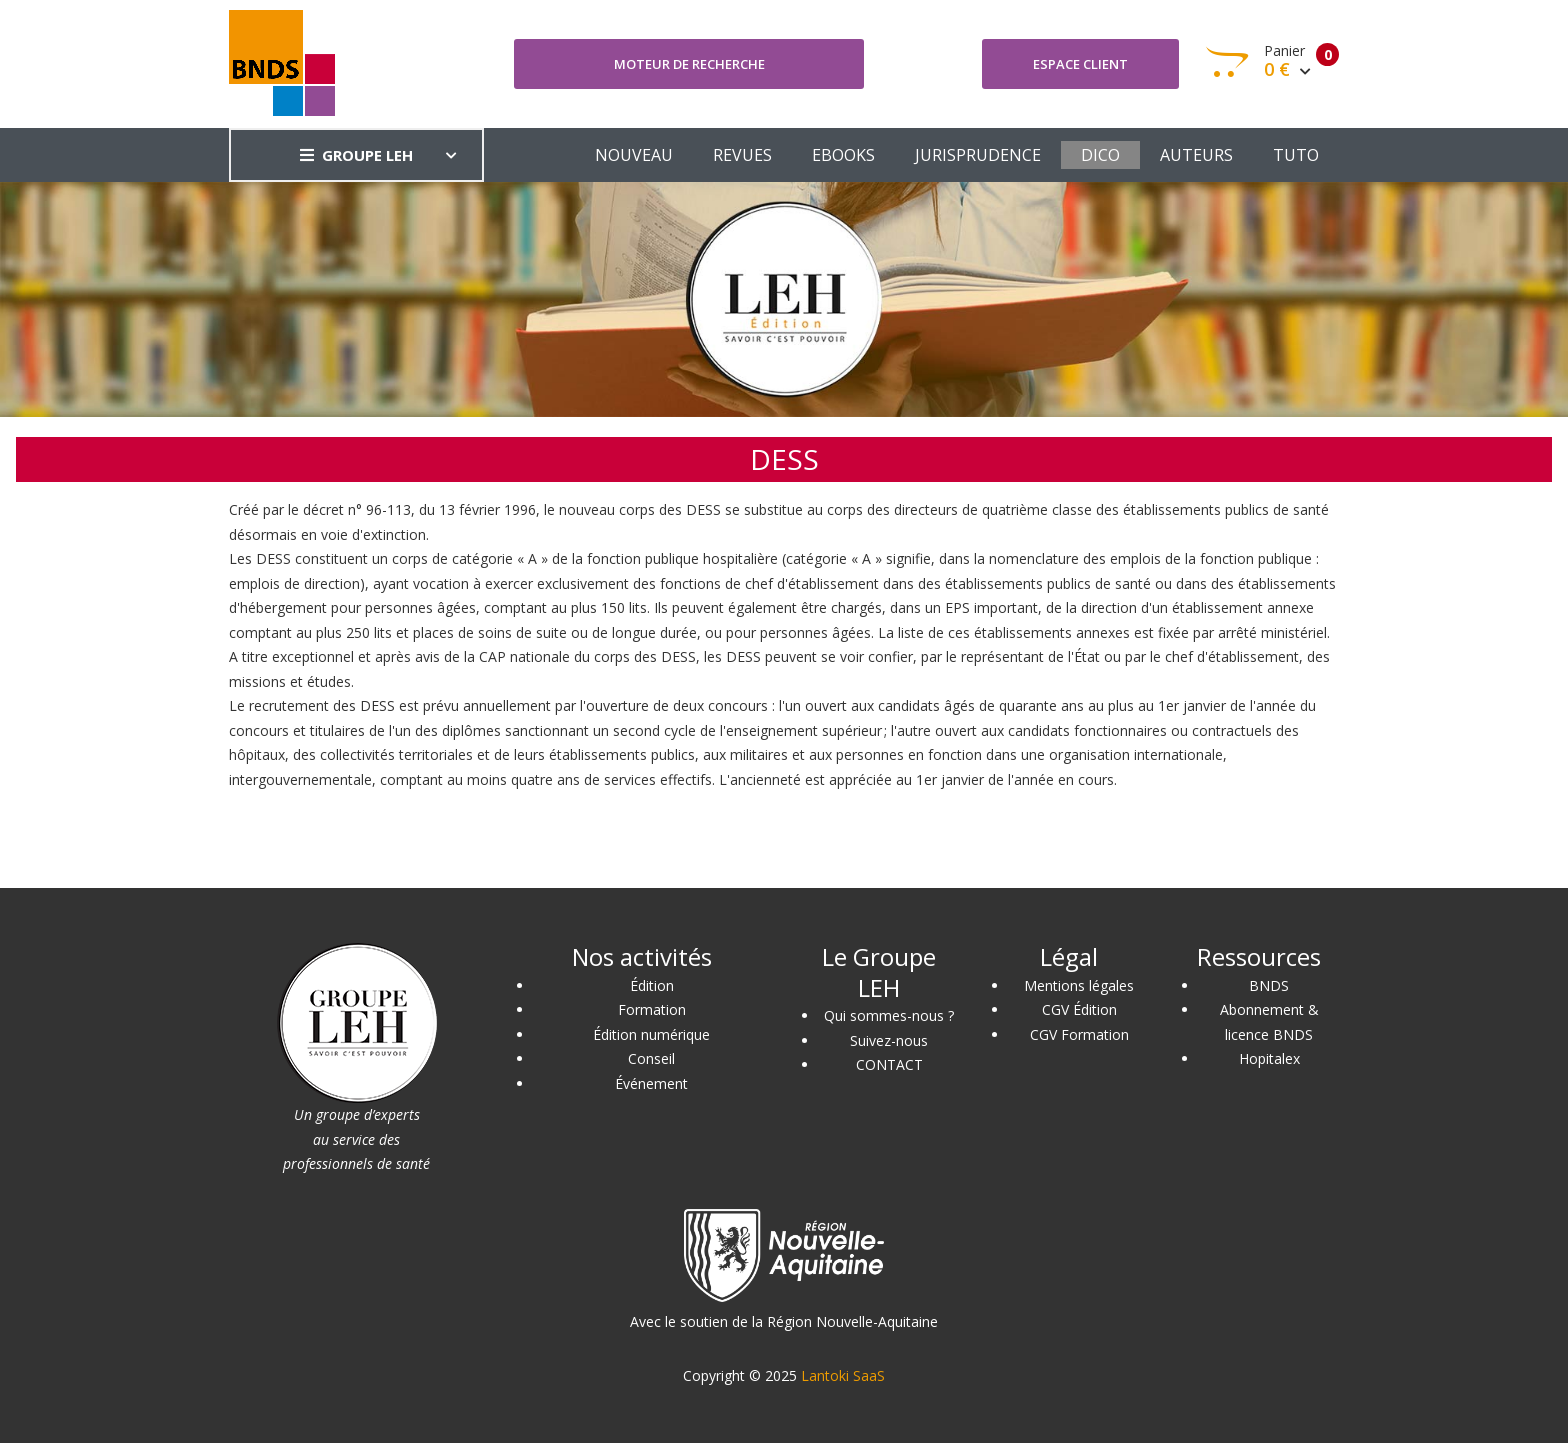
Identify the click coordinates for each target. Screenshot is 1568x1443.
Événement (651, 1083)
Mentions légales (1079, 985)
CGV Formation (1079, 1034)
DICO (1100, 155)
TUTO (1296, 155)
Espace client (1080, 64)
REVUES (742, 155)
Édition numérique (651, 1034)
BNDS (1269, 985)
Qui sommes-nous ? (889, 1015)
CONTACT (889, 1064)
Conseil (651, 1058)
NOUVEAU (634, 155)
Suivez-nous (889, 1040)
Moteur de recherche (689, 64)
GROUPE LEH (356, 155)
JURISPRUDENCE (978, 155)
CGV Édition (1079, 1009)
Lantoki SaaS (843, 1375)
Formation (652, 1009)
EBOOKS (843, 155)
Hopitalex (1269, 1058)
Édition (652, 985)
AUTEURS (1196, 155)
